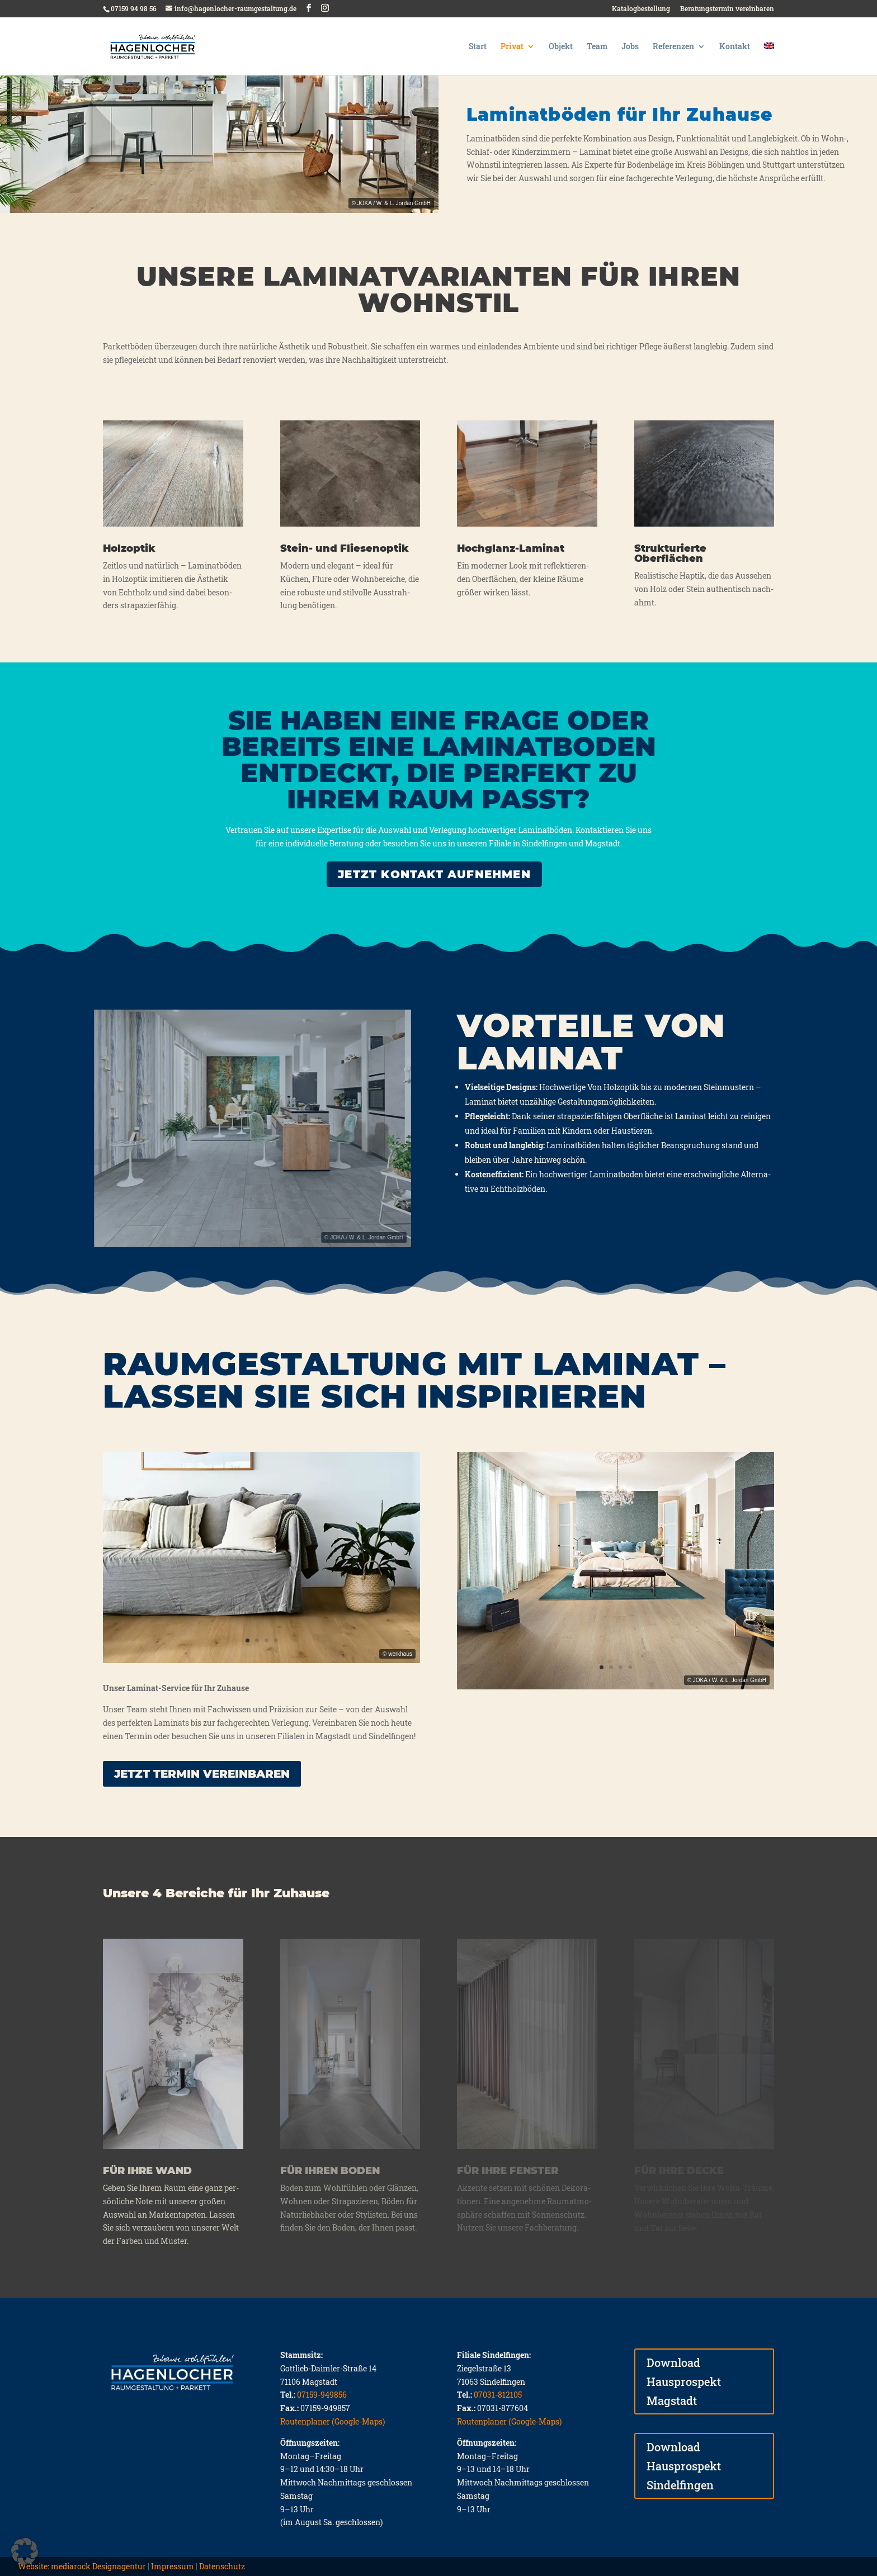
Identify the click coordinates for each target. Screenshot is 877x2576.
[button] (24, 2551)
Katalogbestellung (641, 9)
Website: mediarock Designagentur (82, 2566)
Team (597, 46)
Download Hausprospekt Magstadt (684, 2381)
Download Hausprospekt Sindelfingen (684, 2466)
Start (478, 46)
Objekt (561, 46)
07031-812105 (498, 2394)
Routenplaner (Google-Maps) (332, 2421)
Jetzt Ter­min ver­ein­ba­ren (202, 1774)
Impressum (172, 2566)
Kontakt (734, 46)
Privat (512, 46)
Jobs (630, 46)
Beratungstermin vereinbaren (727, 9)
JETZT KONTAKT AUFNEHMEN (434, 874)
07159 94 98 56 (134, 8)
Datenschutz (222, 2566)
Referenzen (673, 46)
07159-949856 (322, 2394)
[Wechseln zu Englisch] (769, 58)
